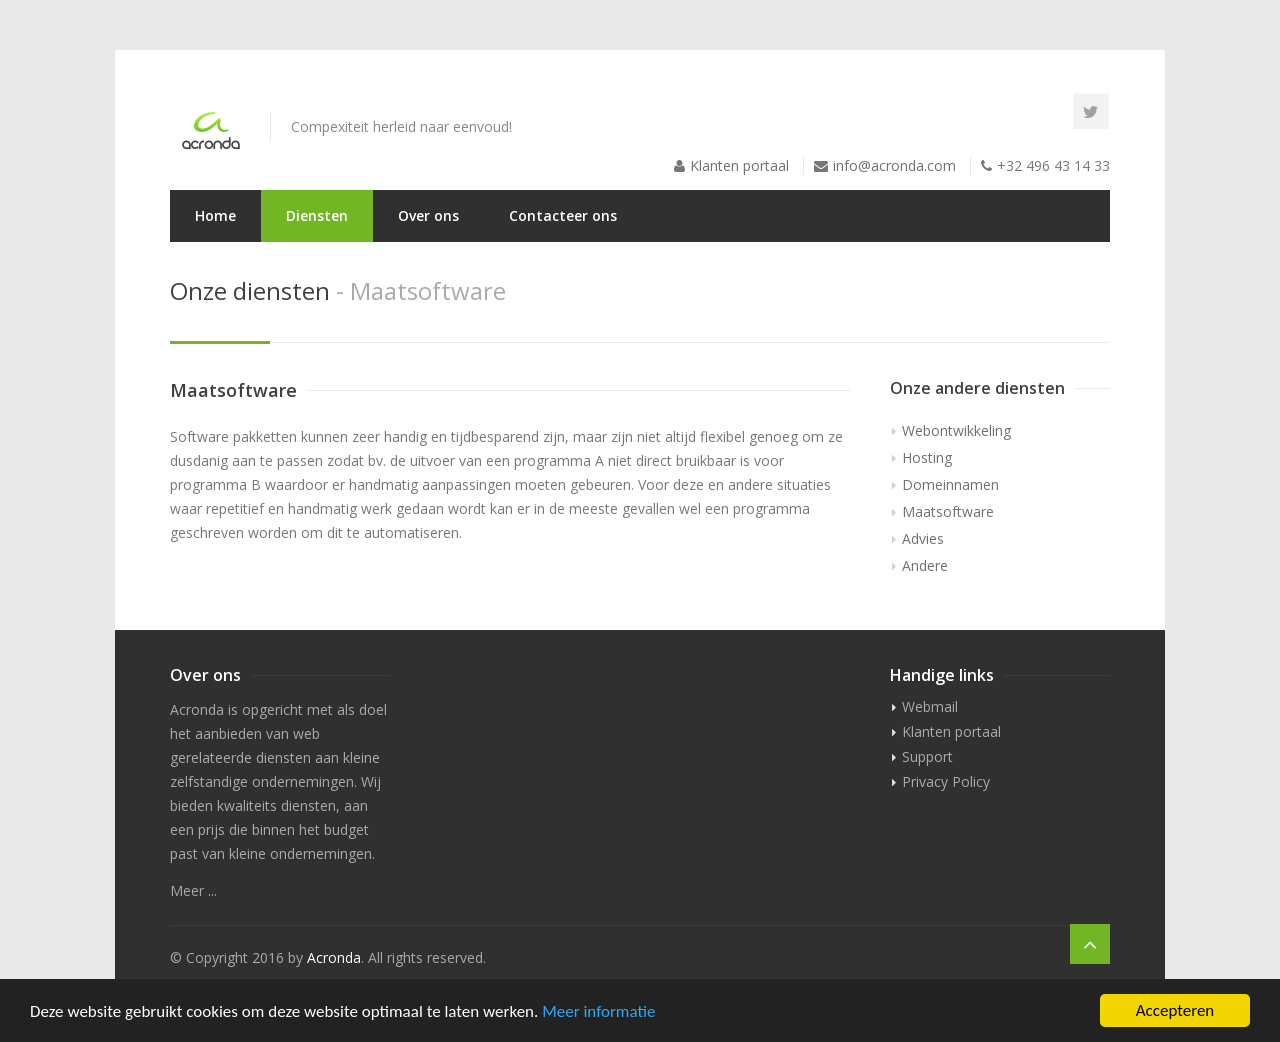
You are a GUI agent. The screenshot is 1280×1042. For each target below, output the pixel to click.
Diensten (317, 215)
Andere (925, 565)
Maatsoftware (948, 511)
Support (927, 756)
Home (215, 215)
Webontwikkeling (956, 430)
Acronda (334, 957)
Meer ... (193, 890)
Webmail (930, 706)
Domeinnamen (950, 484)
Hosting (927, 457)
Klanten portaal (739, 165)
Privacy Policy (946, 781)
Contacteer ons (563, 215)
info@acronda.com (894, 165)
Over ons (428, 215)
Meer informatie (598, 1011)
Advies (923, 538)
